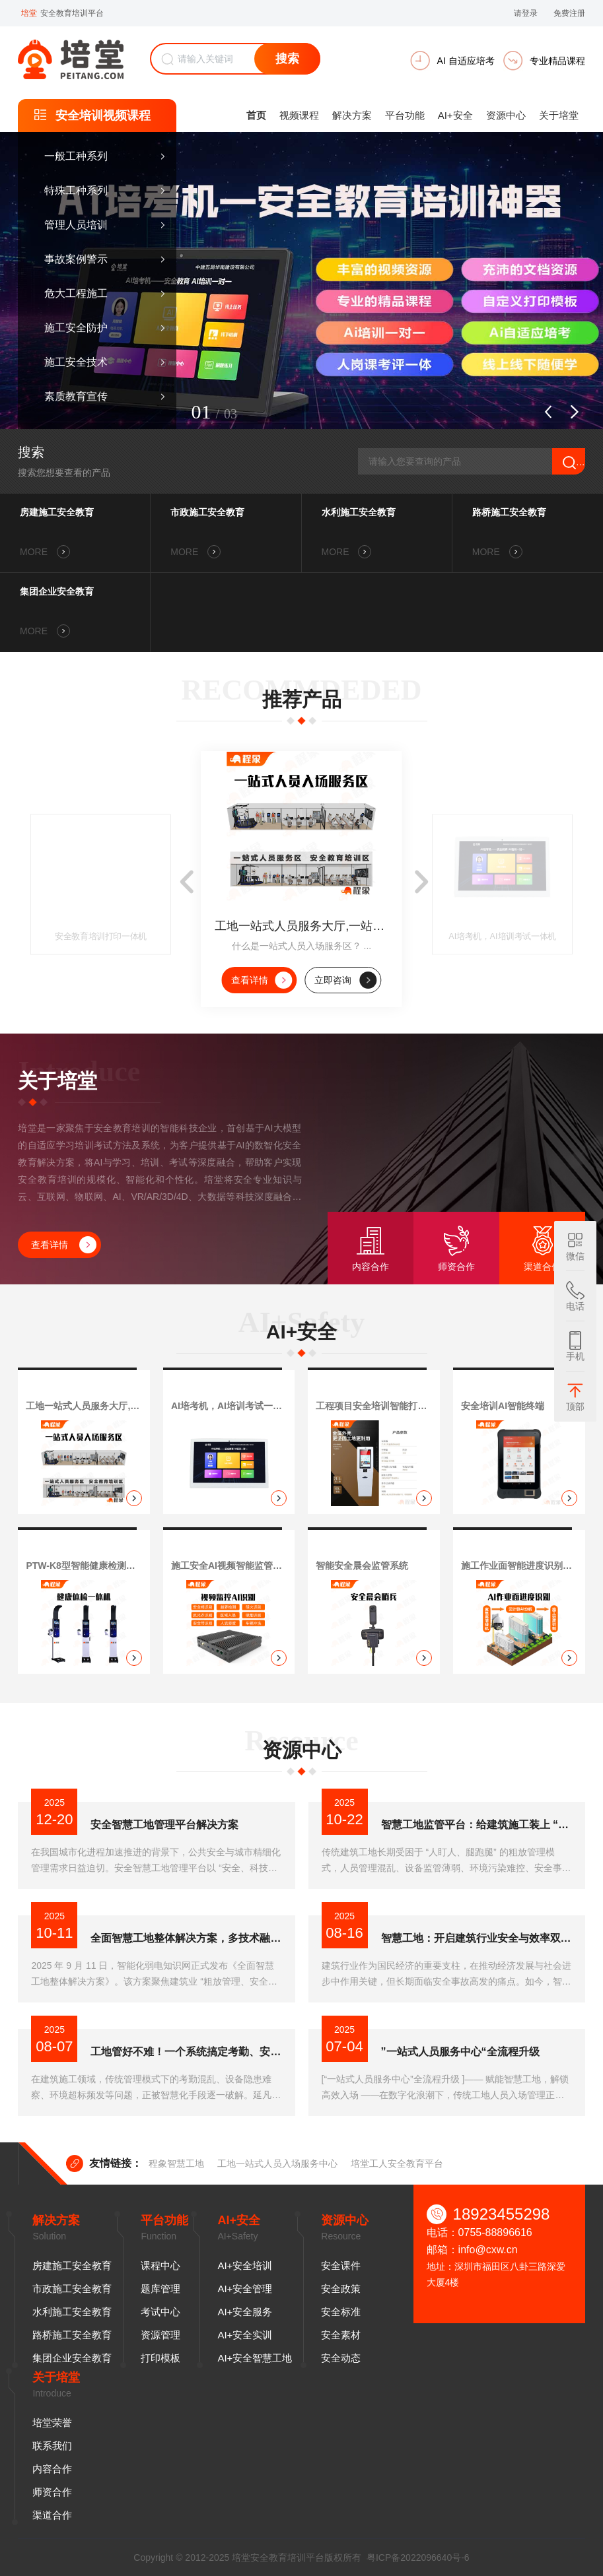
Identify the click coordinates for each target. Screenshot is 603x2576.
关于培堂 (559, 115)
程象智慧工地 (176, 2163)
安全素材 (341, 2334)
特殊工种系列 (76, 190)
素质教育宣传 (76, 396)
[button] (548, 411)
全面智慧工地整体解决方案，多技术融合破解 (185, 1938)
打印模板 (160, 2357)
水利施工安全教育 (359, 512)
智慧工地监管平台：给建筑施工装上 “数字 (476, 1824)
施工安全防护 (76, 327)
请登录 (526, 13)
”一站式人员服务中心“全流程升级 (460, 2051)
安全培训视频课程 (103, 115)
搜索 (287, 58)
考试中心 (160, 2311)
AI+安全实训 (244, 2334)
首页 (256, 115)
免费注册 (569, 13)
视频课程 (299, 115)
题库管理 (160, 2288)
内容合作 (52, 2468)
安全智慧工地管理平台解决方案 (164, 1824)
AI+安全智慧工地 (254, 2357)
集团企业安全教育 (57, 591)
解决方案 (352, 115)
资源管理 (160, 2334)
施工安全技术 (76, 362)
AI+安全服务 (244, 2311)
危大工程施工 (76, 293)
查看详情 (262, 980)
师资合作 (52, 2491)
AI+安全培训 (244, 2265)
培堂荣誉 (52, 2422)
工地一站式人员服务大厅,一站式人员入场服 (301, 926)
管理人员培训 (76, 224)
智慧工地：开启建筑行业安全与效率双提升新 (476, 1938)
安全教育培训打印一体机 (101, 936)
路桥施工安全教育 (509, 512)
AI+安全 (455, 115)
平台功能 (405, 115)
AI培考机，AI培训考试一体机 (502, 936)
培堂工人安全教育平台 (397, 2163)
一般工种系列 (76, 156)
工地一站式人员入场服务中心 (277, 2163)
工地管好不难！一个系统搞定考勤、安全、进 (185, 2051)
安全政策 (341, 2288)
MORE (45, 551)
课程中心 (160, 2265)
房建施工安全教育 (57, 512)
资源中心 (506, 115)
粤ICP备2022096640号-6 (418, 2557)
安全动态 (341, 2357)
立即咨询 (345, 980)
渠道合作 (52, 2515)
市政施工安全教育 (207, 512)
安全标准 (341, 2311)
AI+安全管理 (244, 2288)
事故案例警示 (76, 259)
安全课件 (341, 2265)
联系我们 (52, 2445)
